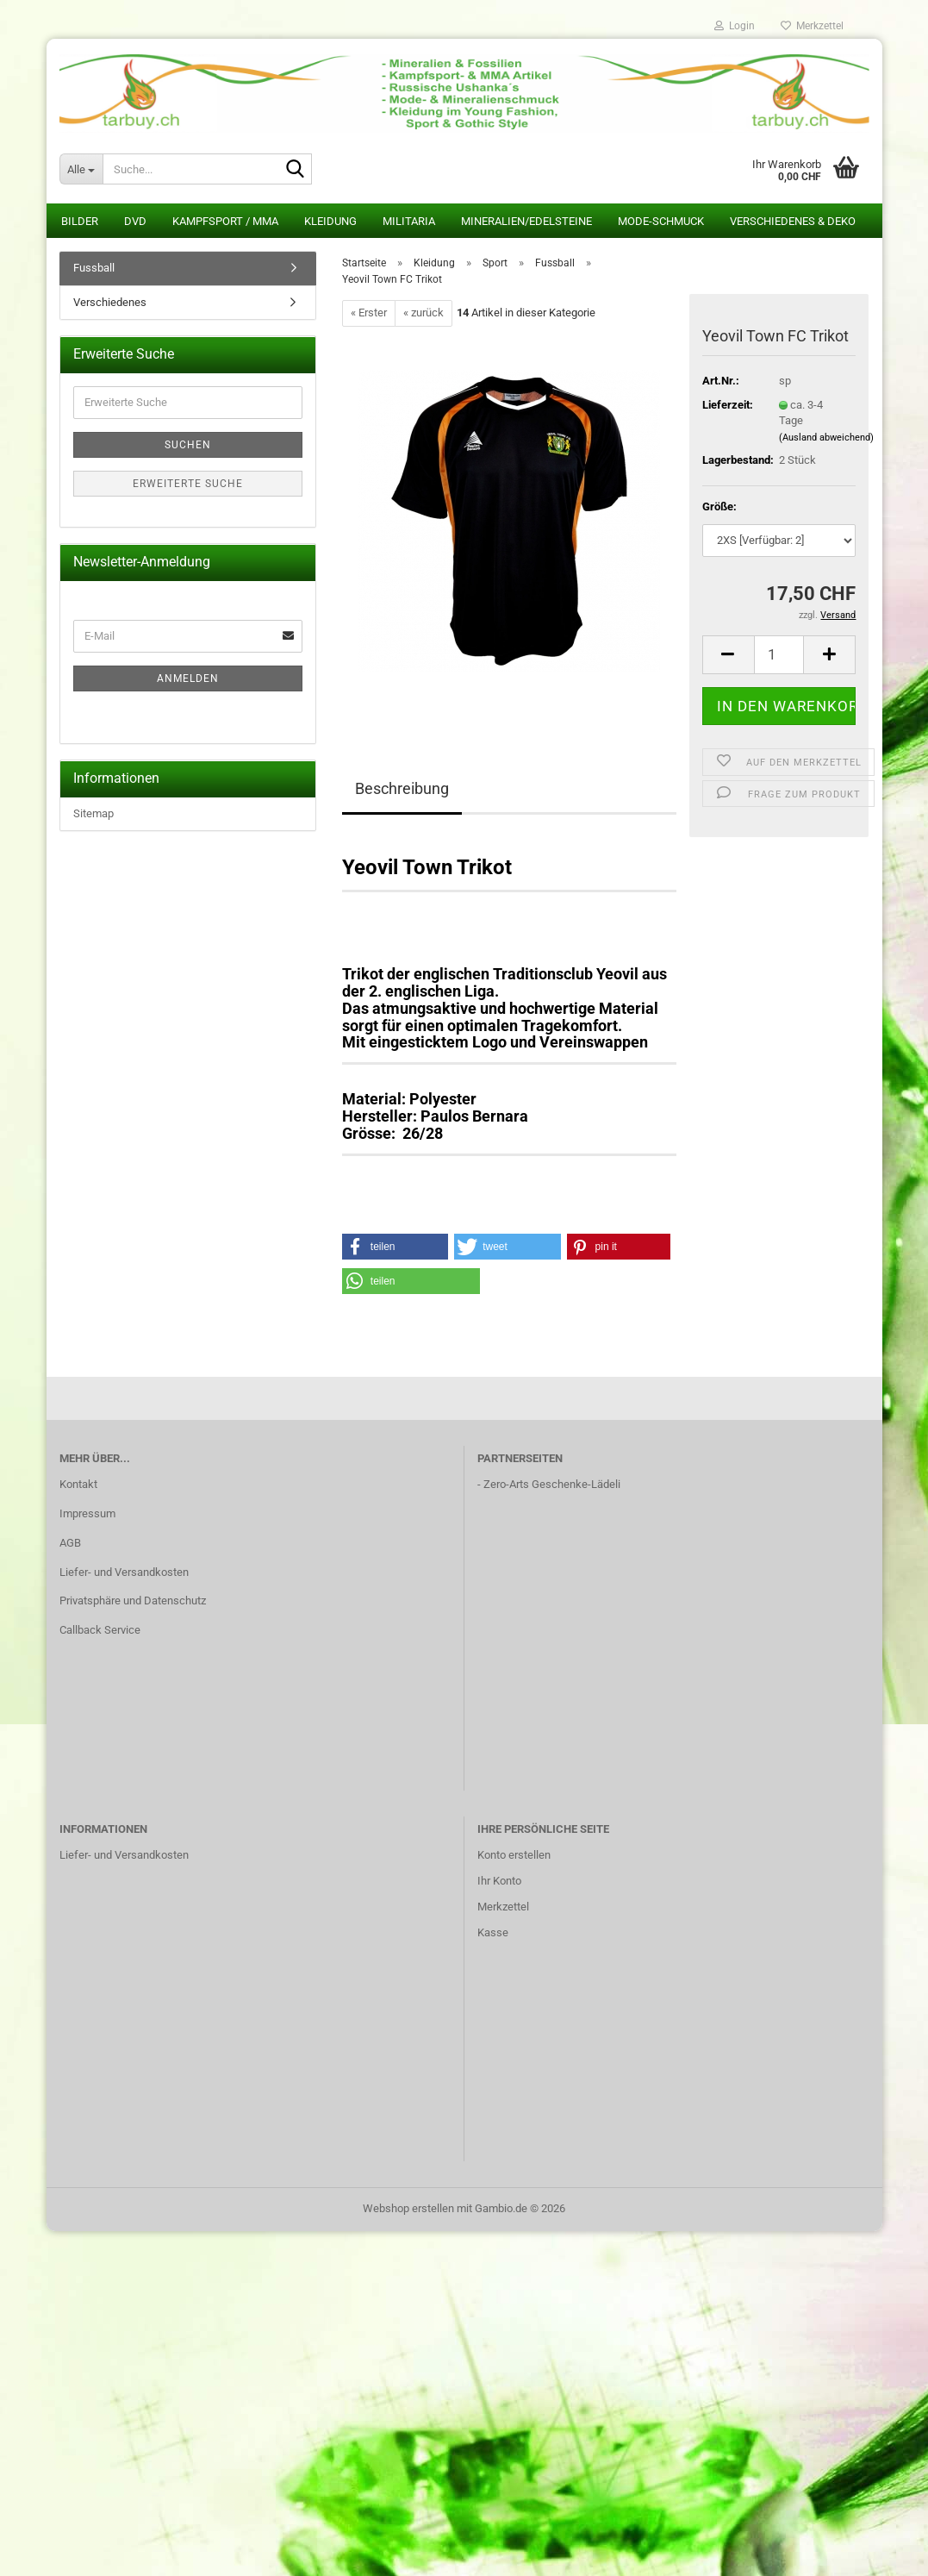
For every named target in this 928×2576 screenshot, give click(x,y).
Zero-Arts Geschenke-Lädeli (551, 1484)
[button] (728, 654)
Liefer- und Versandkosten (124, 1572)
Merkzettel (812, 26)
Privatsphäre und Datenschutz (132, 1600)
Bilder (79, 221)
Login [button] (734, 26)
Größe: (719, 506)
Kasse (492, 1932)
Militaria (409, 221)
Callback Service (99, 1629)
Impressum (87, 1513)
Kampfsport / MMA (225, 221)
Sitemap (93, 813)
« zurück (423, 312)
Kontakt (78, 1484)
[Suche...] (81, 168)
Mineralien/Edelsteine (526, 221)
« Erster (369, 312)
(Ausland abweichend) (826, 437)
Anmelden (188, 678)
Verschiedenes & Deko (793, 221)
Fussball (94, 267)
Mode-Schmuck (661, 221)
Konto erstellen (514, 1854)
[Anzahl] (779, 654)
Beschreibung (402, 788)
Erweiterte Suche (188, 484)
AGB (70, 1542)
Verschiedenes (109, 302)
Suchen (188, 445)
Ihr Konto (499, 1880)
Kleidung (330, 221)
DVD (135, 221)
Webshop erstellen (408, 2208)
